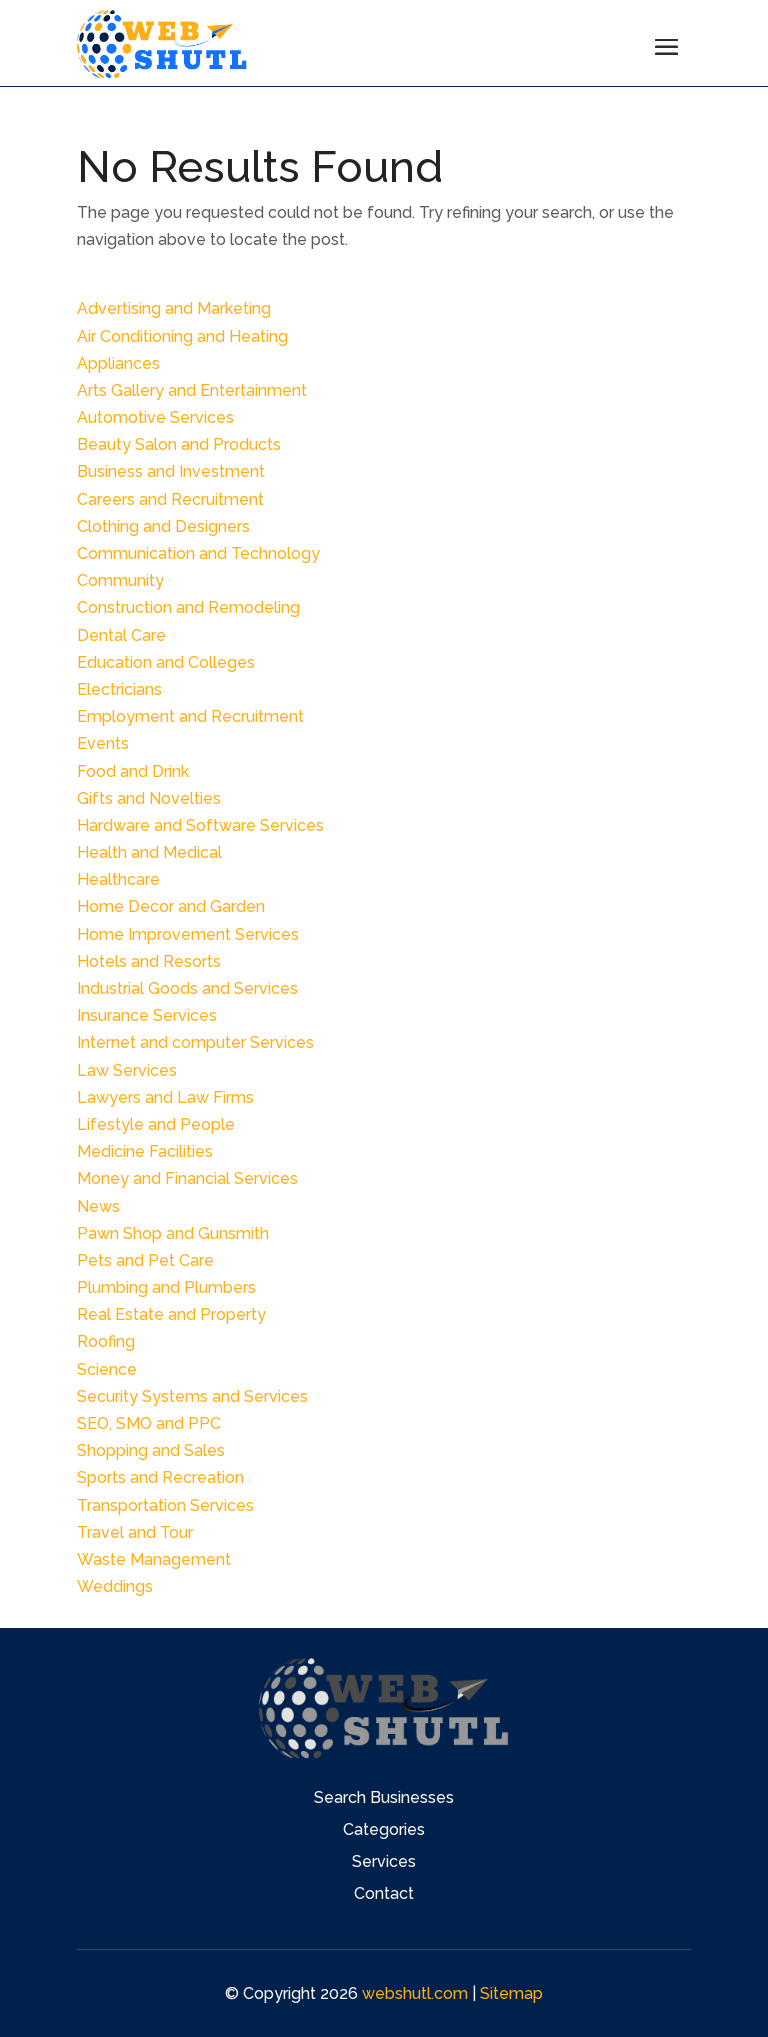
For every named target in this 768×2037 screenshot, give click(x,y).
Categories (384, 1831)
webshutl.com (415, 1993)
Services (384, 1863)
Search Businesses (384, 1799)
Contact (384, 1895)
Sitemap (511, 1993)
